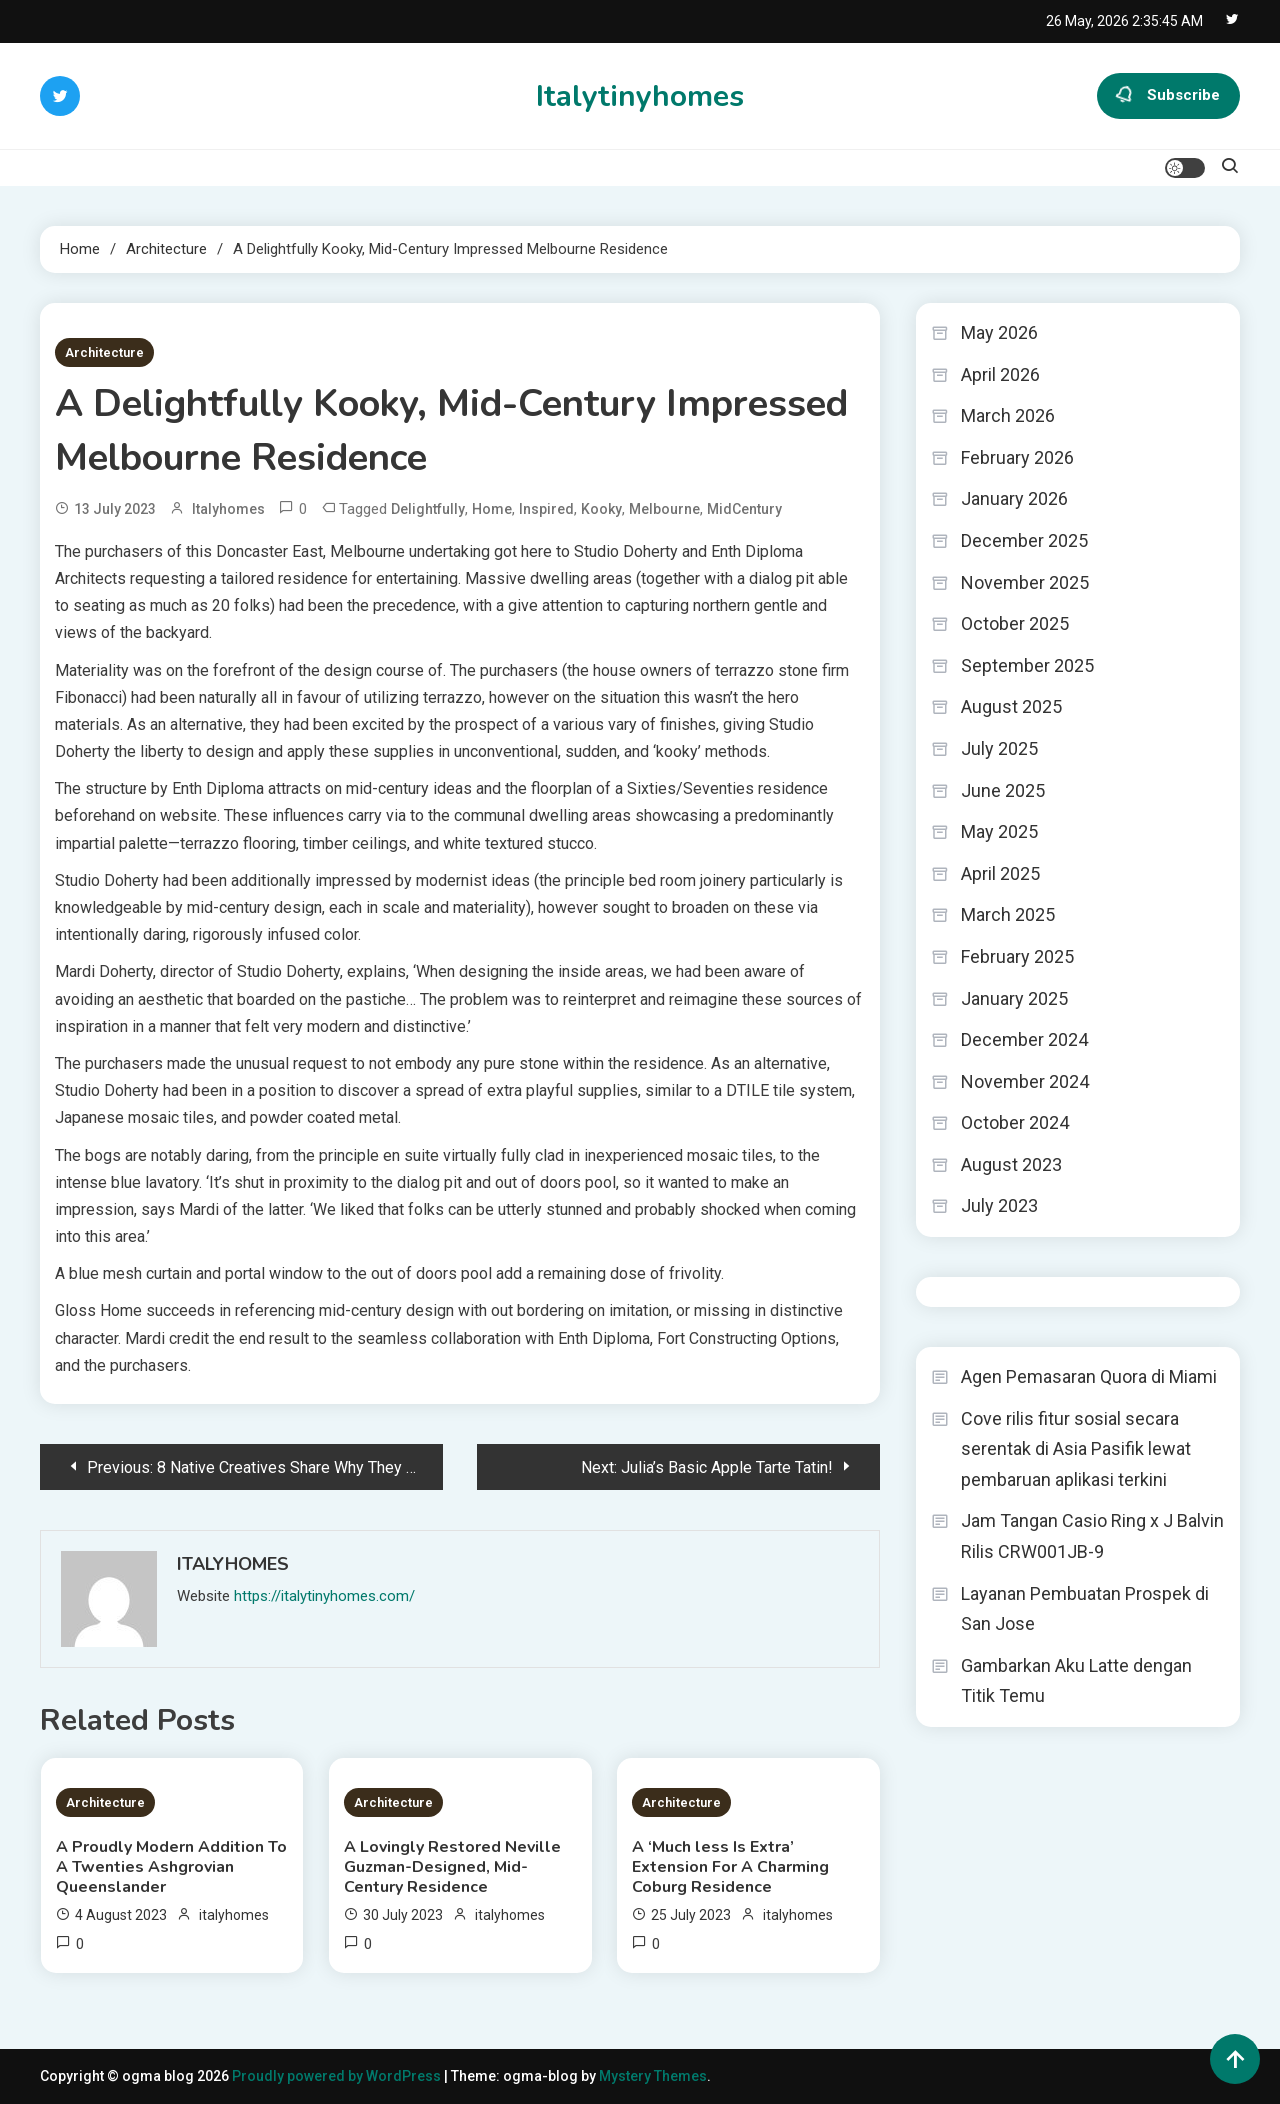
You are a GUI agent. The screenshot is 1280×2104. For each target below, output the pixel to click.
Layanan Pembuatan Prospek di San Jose (1085, 1609)
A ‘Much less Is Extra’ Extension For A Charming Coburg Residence (730, 1867)
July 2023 (999, 1205)
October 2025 (1015, 623)
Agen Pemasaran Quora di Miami (1089, 1376)
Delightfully (428, 509)
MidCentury (744, 509)
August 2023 (1011, 1164)
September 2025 (1027, 665)
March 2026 (1008, 415)
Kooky (601, 509)
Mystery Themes (653, 2076)
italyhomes (228, 509)
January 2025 (1014, 998)
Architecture (104, 352)
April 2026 (1000, 374)
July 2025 (999, 748)
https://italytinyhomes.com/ (324, 1596)
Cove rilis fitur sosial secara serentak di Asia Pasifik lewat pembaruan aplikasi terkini (1076, 1449)
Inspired (546, 509)
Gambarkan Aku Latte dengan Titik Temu (1076, 1681)
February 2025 (1017, 956)
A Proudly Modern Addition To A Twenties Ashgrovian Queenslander (171, 1867)
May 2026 (999, 332)
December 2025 (1024, 540)
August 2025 (1011, 706)
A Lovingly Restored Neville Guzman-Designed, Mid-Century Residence (452, 1867)
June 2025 (1003, 790)
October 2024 (1015, 1122)
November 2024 (1025, 1081)
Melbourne (664, 509)
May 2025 (999, 831)
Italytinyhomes (640, 96)
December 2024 (1024, 1039)
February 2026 (1017, 457)
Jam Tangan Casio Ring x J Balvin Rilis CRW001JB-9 (1092, 1536)
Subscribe (1168, 96)
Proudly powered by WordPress (338, 2076)
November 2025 (1025, 582)
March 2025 (1008, 914)
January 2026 (1014, 498)
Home (492, 509)
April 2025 (1000, 873)
